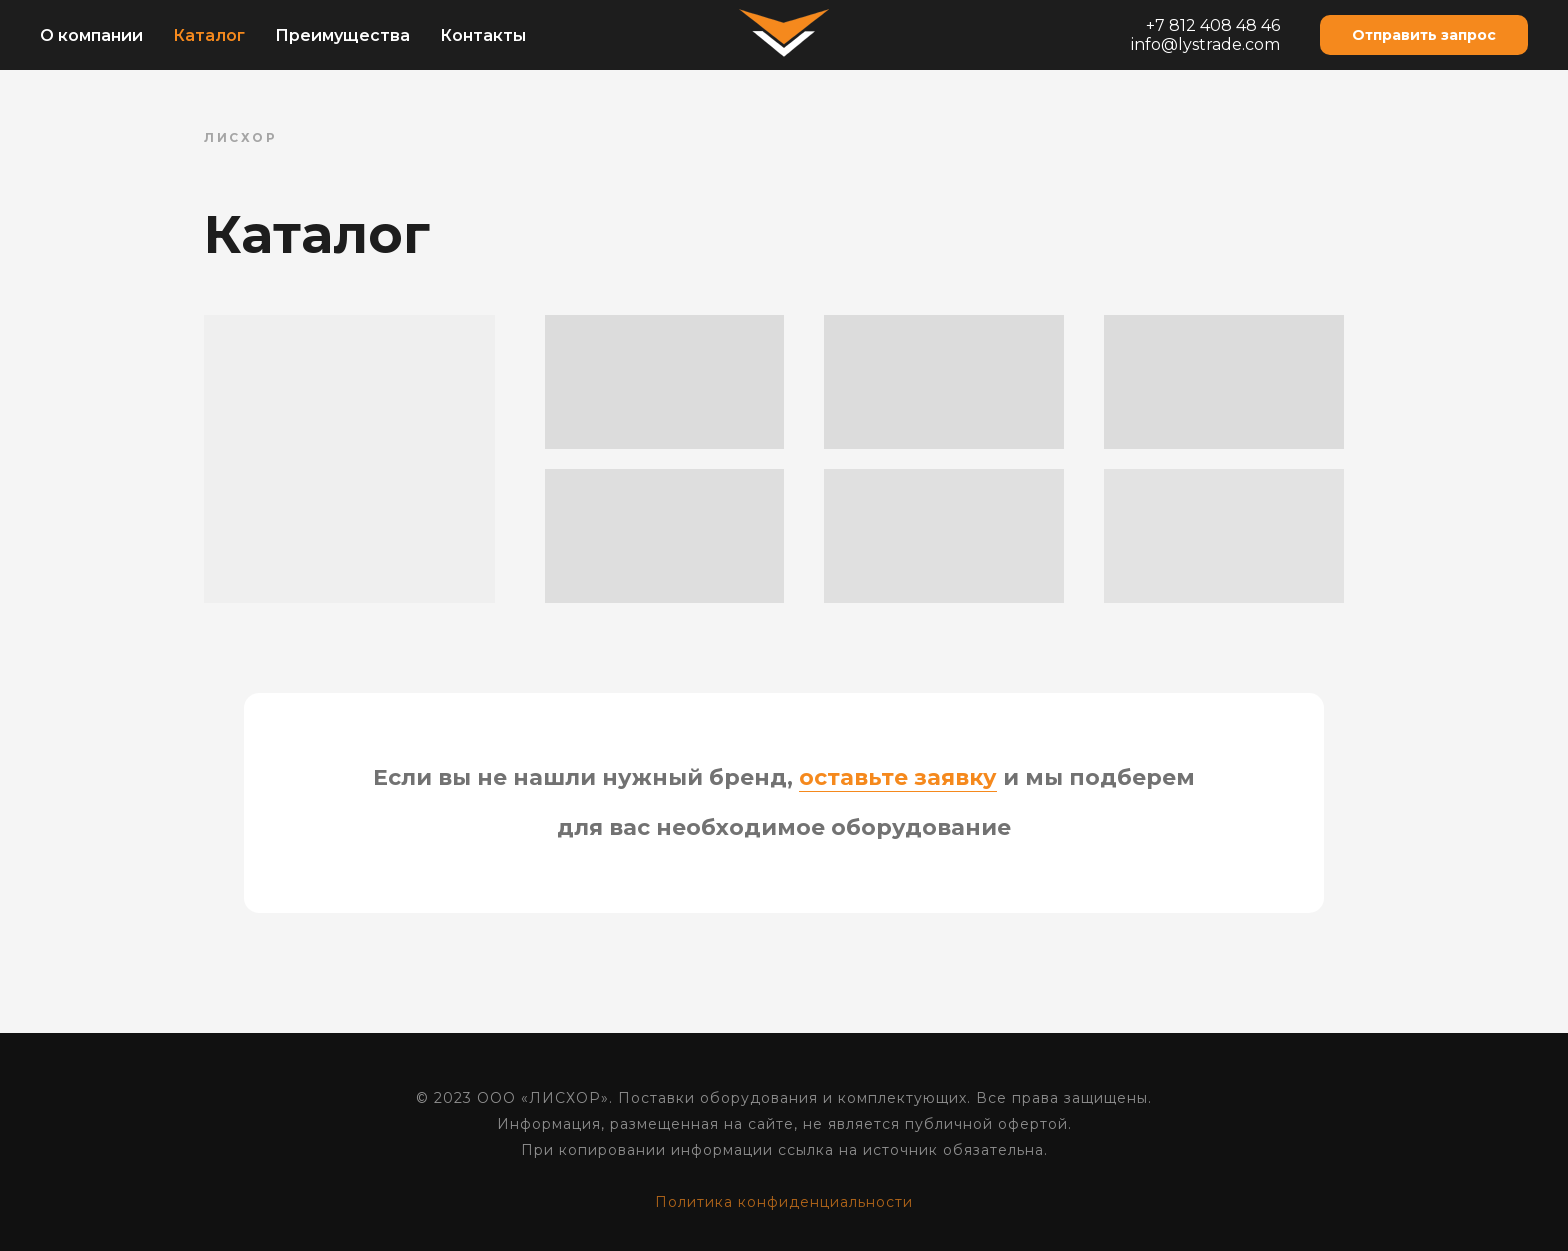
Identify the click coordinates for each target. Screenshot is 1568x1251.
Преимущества (342, 35)
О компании (91, 35)
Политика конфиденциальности (784, 1202)
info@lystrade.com (1205, 44)
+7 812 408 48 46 (1213, 25)
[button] (1424, 35)
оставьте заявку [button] (898, 777)
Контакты (483, 35)
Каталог (209, 35)
